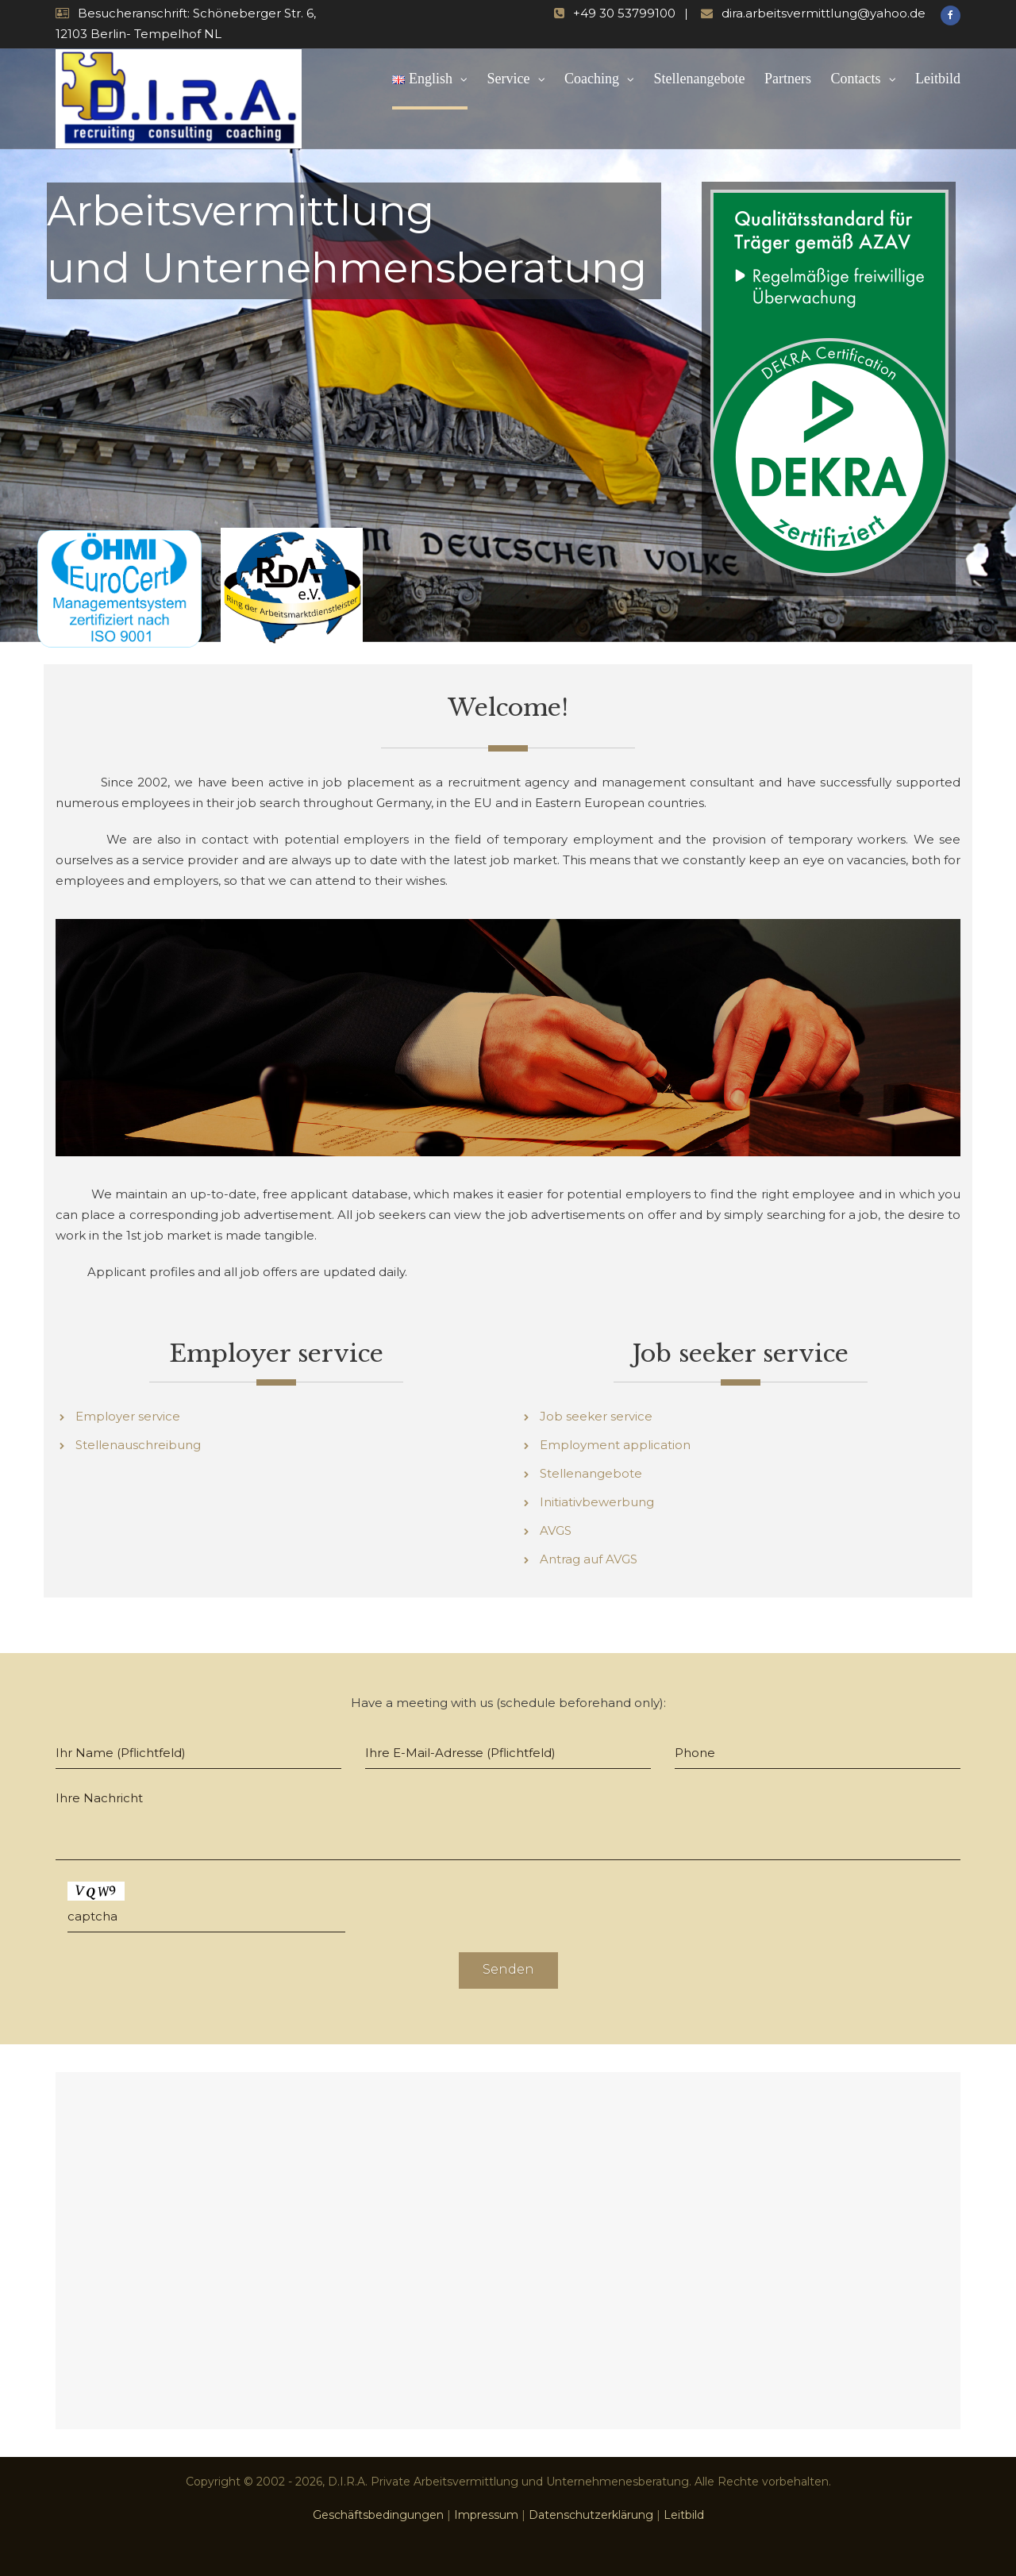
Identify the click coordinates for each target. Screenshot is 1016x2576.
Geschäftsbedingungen (378, 2515)
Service (508, 79)
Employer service (127, 1416)
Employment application (615, 1444)
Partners (787, 79)
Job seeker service (596, 1416)
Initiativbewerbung (597, 1501)
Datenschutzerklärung (591, 2515)
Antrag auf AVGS (588, 1559)
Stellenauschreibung (138, 1444)
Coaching (591, 79)
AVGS (556, 1530)
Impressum (486, 2515)
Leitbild (937, 79)
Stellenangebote (699, 79)
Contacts (856, 79)
